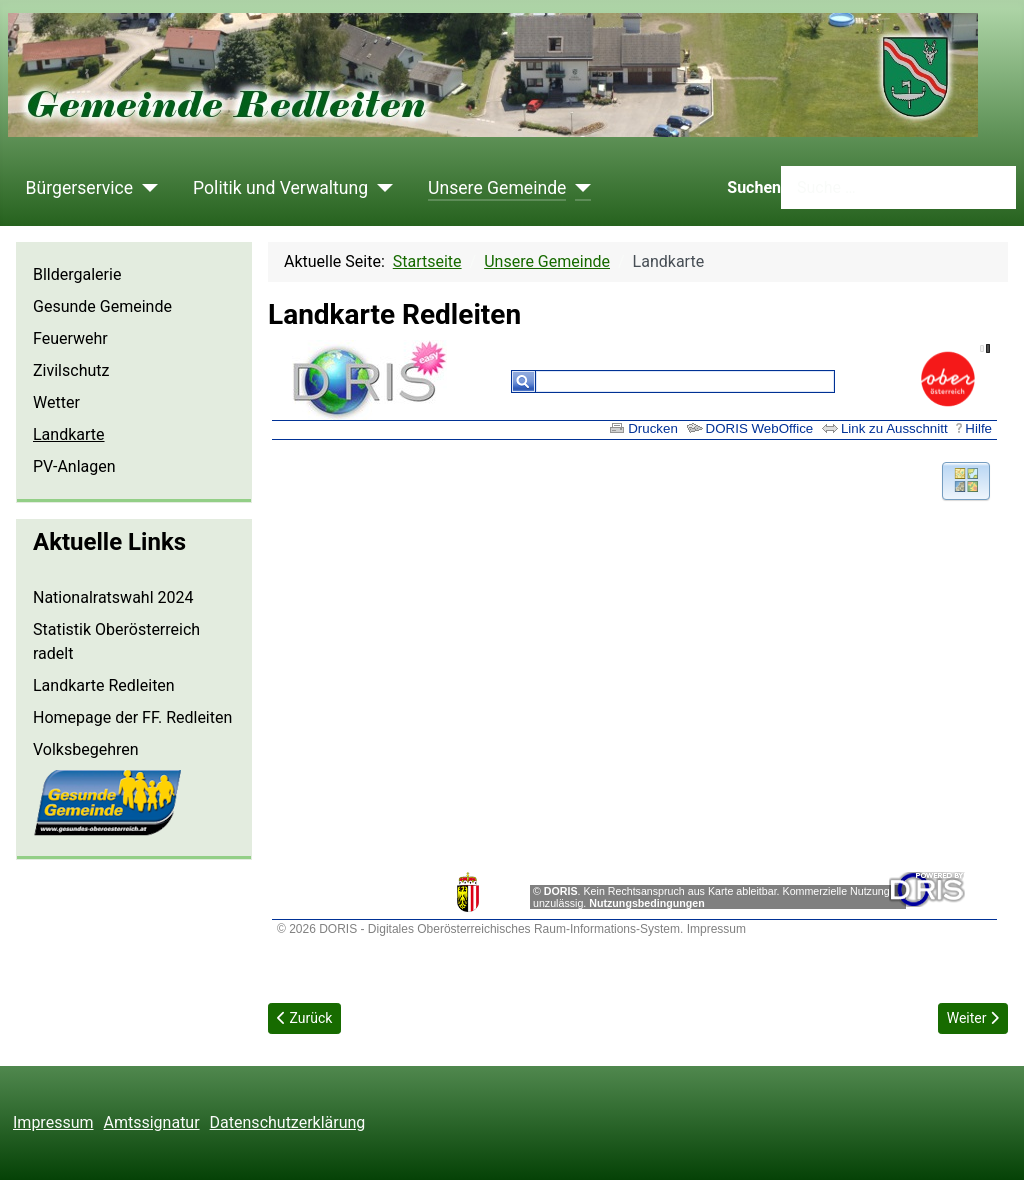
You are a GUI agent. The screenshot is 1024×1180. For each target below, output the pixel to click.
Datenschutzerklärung (288, 1122)
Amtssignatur (152, 1122)
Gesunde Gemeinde (102, 306)
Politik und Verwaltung (280, 188)
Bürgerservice (80, 188)
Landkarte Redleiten (104, 685)
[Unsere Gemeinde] (578, 188)
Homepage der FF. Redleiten (132, 717)
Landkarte (69, 434)
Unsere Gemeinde (497, 188)
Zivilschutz (71, 370)
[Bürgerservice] (145, 188)
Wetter (56, 402)
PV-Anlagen (74, 466)
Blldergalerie (77, 274)
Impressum (53, 1122)
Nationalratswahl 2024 (113, 597)
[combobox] (898, 187)
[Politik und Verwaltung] (380, 188)
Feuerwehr (70, 338)
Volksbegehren (86, 749)
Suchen (754, 187)
